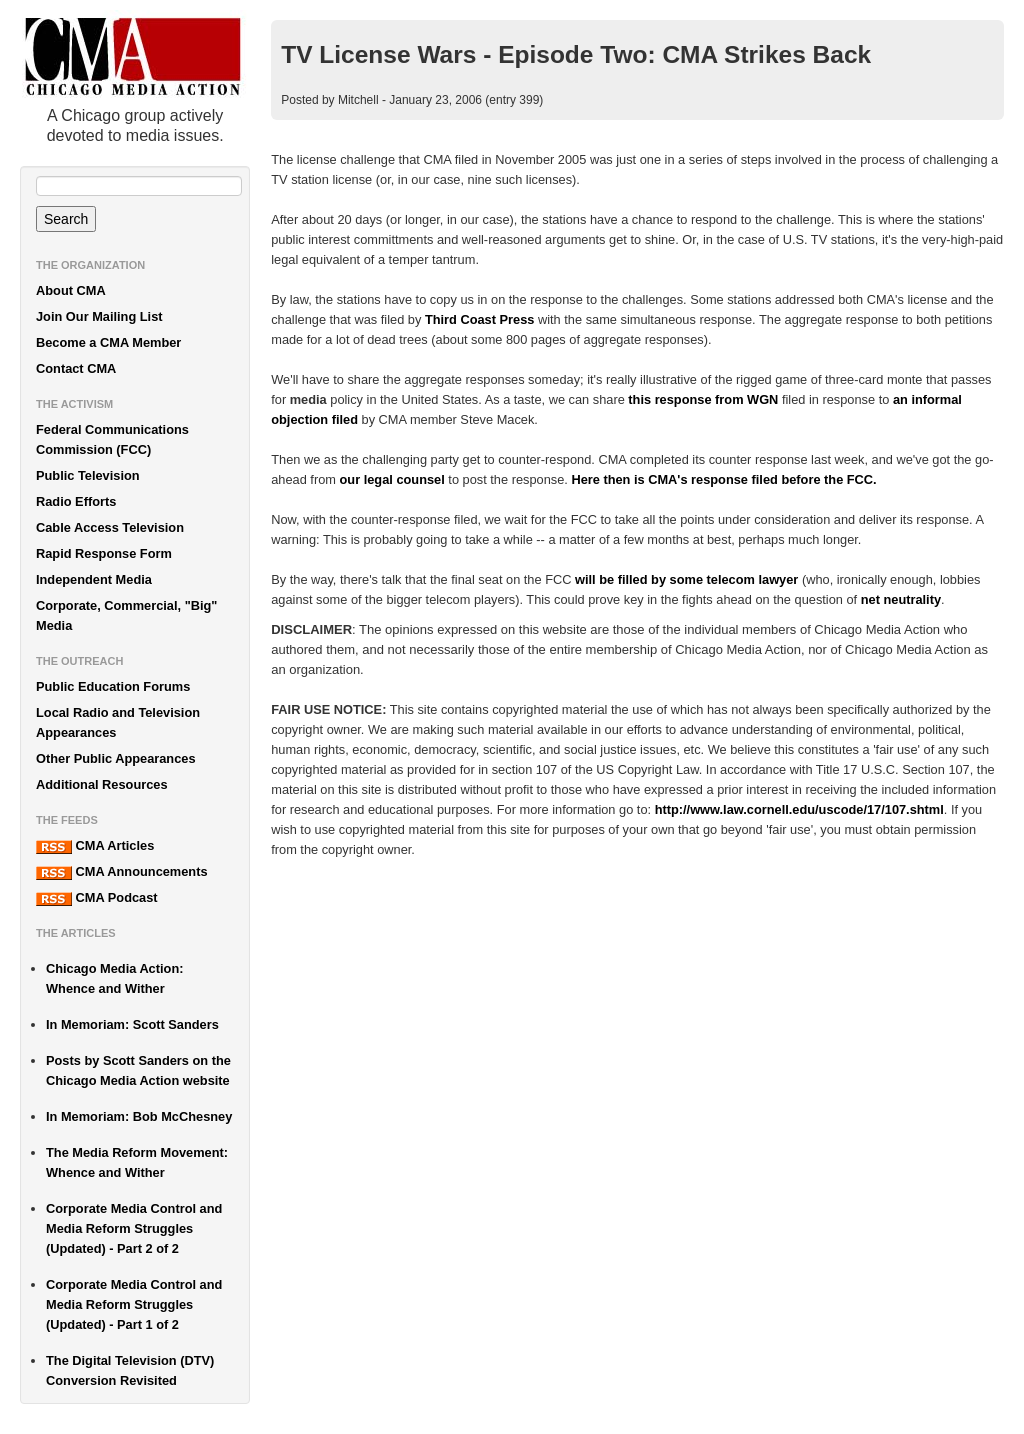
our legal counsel (392, 479)
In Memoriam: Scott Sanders (132, 1024)
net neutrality (901, 599)
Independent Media (94, 579)
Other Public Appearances (116, 758)
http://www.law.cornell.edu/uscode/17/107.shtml (799, 809)
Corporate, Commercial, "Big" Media (126, 615)
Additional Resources (102, 784)
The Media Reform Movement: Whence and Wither (137, 1162)
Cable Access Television (110, 527)
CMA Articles (95, 846)
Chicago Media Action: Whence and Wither (114, 978)
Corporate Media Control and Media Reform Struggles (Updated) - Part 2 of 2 (134, 1228)
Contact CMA (76, 368)
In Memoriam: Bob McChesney (139, 1116)
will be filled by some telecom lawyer (686, 579)
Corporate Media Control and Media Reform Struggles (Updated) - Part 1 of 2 (134, 1304)
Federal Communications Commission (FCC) (112, 439)
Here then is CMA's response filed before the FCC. (723, 479)
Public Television (88, 475)
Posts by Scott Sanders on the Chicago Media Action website (138, 1070)
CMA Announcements (122, 872)
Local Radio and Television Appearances (118, 722)
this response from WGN (703, 399)
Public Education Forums (113, 686)
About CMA (71, 290)
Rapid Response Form (104, 553)
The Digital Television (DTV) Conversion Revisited (130, 1370)
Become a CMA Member (108, 342)
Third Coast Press (480, 319)
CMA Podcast (97, 898)
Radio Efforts (76, 501)
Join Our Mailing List (99, 316)
